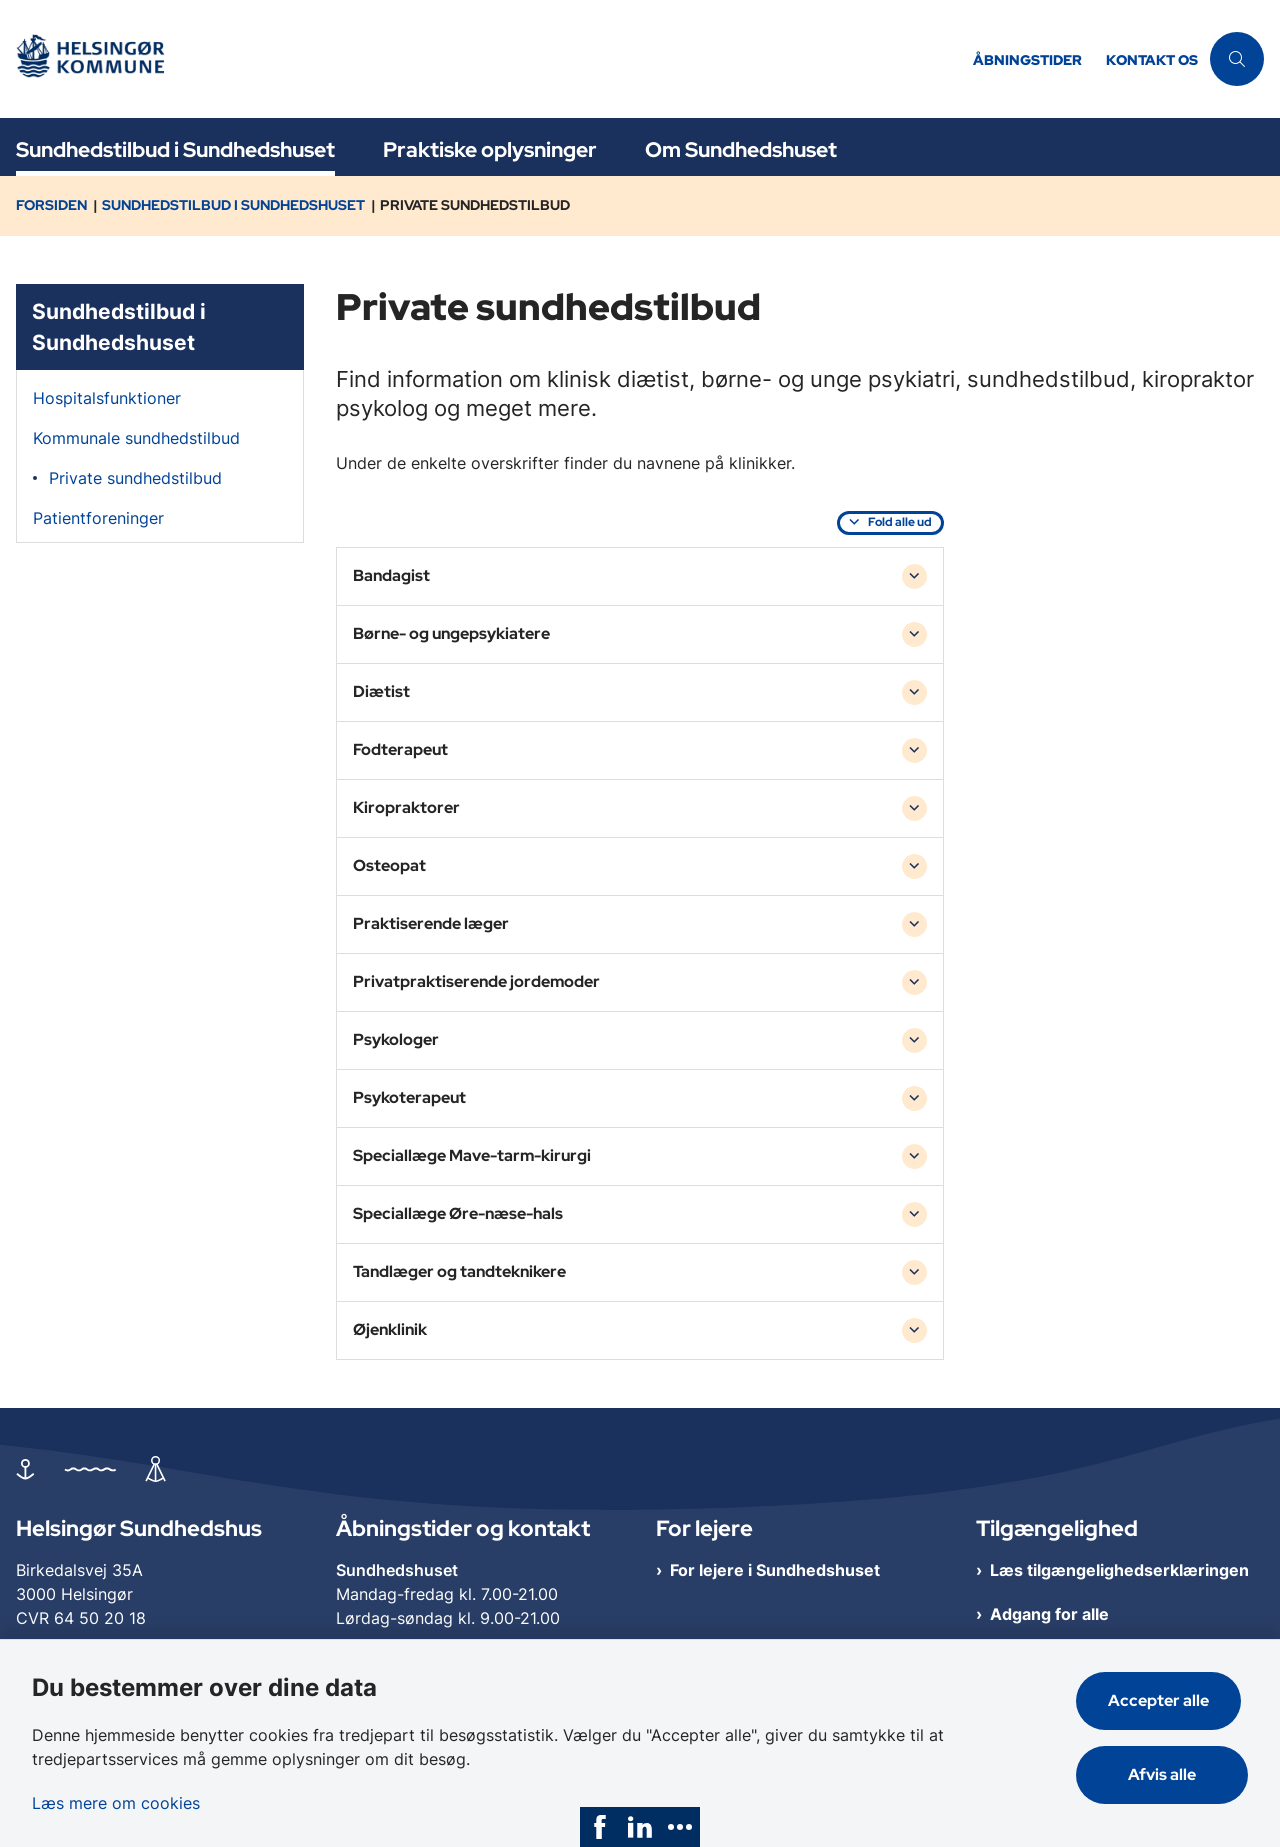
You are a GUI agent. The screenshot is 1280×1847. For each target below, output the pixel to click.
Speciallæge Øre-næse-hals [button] (458, 1213)
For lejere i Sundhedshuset (775, 1570)
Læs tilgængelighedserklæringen (1119, 1570)
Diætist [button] (381, 691)
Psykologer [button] (396, 1039)
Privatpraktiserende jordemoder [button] (476, 981)
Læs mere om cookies (116, 1798)
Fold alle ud (900, 522)
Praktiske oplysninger (490, 149)
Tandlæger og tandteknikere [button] (459, 1271)
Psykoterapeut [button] (409, 1097)
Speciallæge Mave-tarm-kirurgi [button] (472, 1155)
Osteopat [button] (389, 865)
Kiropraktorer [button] (406, 807)
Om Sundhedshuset (741, 149)
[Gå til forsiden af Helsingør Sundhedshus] (480, 59)
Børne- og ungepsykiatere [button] (451, 633)
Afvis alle (1166, 1769)
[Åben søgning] (1237, 59)
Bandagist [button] (391, 575)
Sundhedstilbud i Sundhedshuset (175, 149)
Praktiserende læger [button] (431, 923)
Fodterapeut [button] (400, 749)
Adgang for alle (1049, 1614)
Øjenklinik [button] (390, 1329)
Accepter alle (1165, 1695)
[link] (600, 1827)
